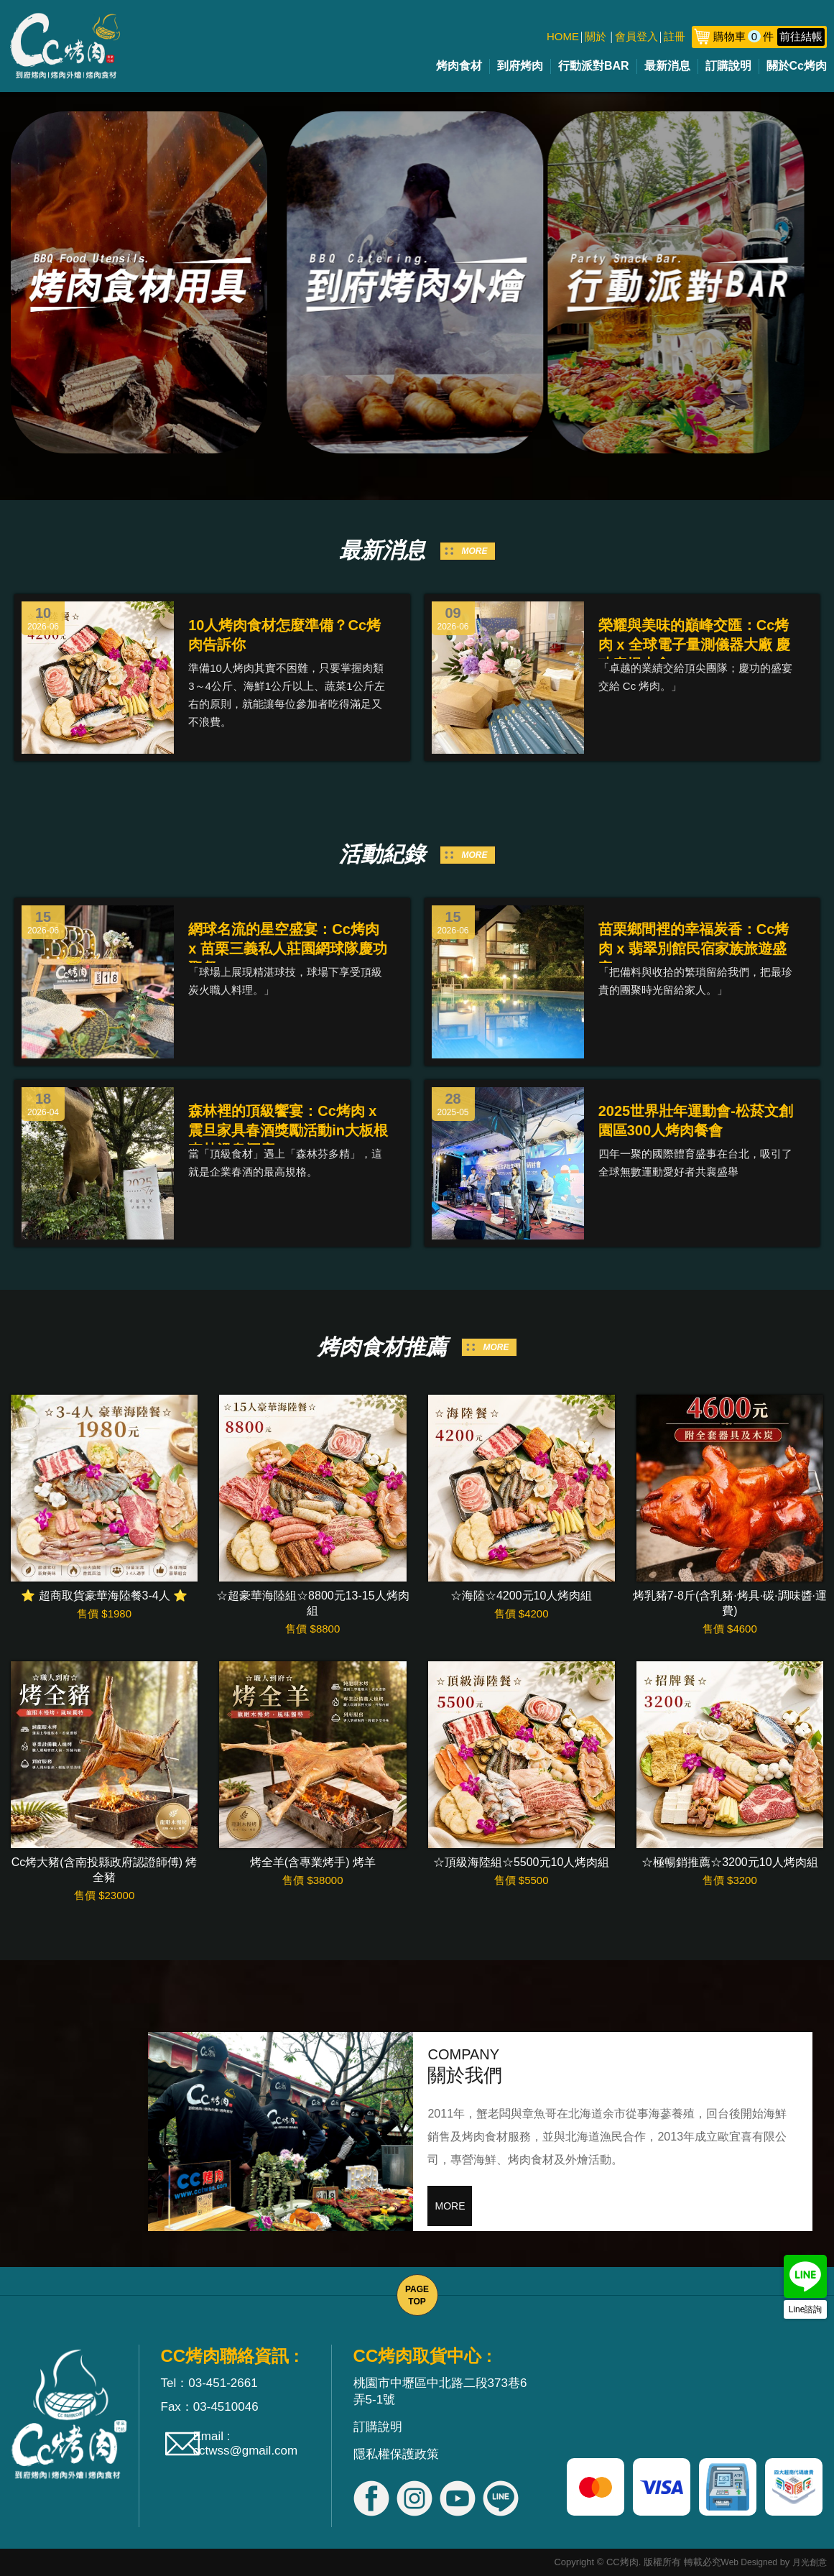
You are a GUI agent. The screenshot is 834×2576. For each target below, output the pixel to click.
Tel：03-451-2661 (209, 2383)
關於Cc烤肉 (796, 66)
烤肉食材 (459, 66)
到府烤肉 (520, 66)
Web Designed (749, 2562)
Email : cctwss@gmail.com (245, 2443)
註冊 (674, 36)
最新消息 (667, 66)
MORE (475, 551)
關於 (595, 36)
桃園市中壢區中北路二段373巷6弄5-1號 (440, 2391)
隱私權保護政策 (396, 2454)
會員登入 (636, 36)
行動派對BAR (593, 66)
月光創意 (809, 2562)
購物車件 (769, 36)
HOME (563, 36)
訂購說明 (728, 66)
